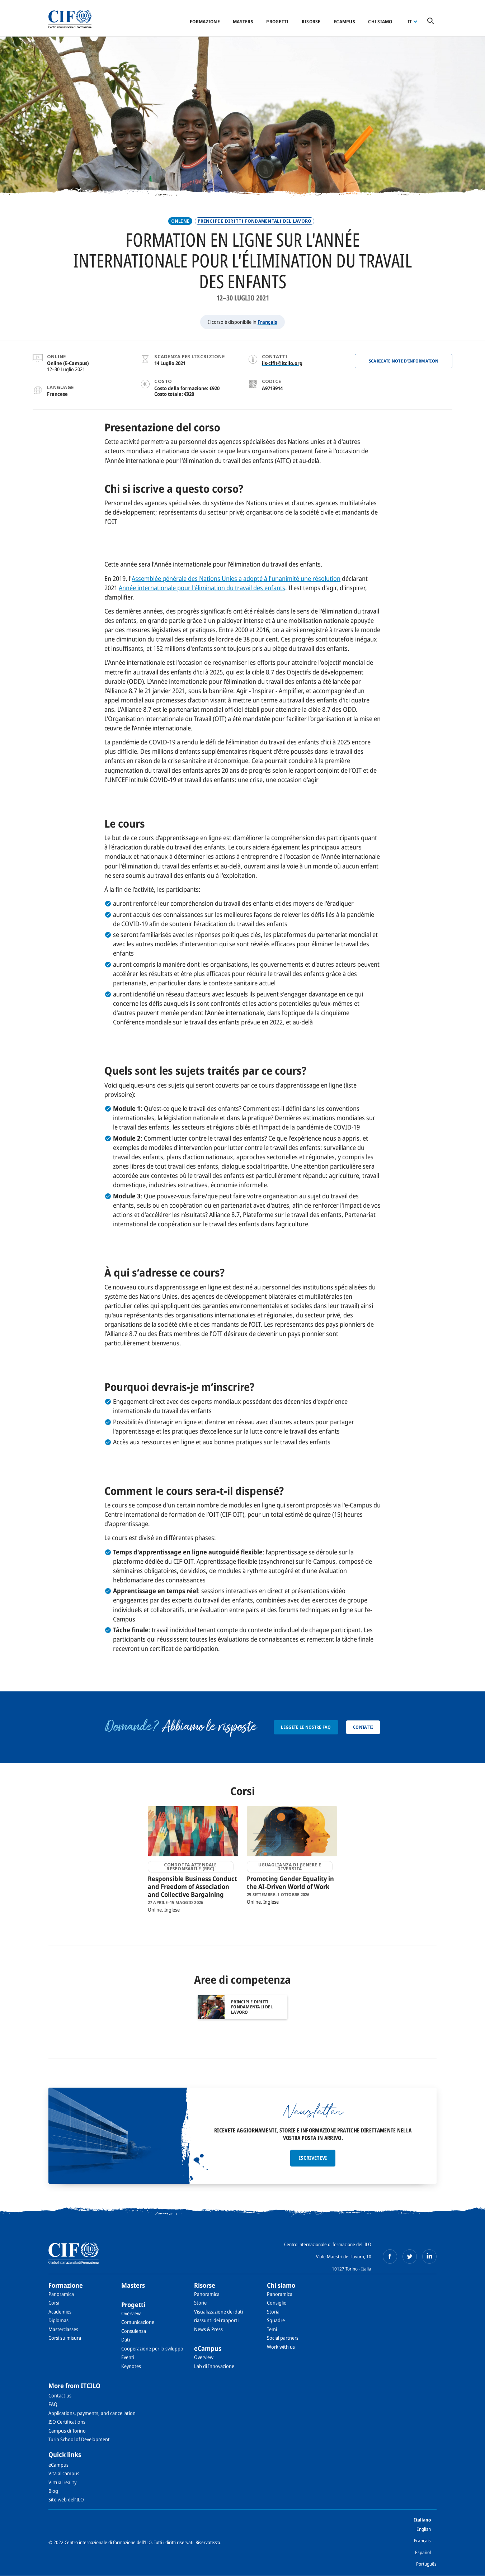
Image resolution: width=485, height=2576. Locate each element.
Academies (59, 2311)
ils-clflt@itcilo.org (282, 363)
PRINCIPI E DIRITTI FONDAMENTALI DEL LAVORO (254, 221)
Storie (200, 2302)
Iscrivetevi (313, 2157)
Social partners (282, 2337)
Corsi (53, 2302)
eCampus (344, 21)
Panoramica (61, 2294)
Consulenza (133, 2331)
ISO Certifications (66, 2421)
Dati (125, 2339)
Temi (272, 2329)
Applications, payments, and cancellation (92, 2413)
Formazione (205, 21)
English (423, 2529)
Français (267, 321)
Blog (53, 2490)
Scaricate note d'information (403, 361)
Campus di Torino (67, 2430)
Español (423, 2552)
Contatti (363, 1727)
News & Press (208, 2329)
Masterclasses (63, 2329)
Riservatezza (208, 2542)
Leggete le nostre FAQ (306, 1727)
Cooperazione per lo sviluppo (152, 2348)
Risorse (311, 21)
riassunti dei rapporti (216, 2320)
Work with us (281, 2346)
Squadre (276, 2320)
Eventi (127, 2357)
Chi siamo (380, 21)
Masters (243, 21)
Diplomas (58, 2320)
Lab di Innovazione (214, 2366)
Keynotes (131, 2366)
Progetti (277, 21)
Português (426, 2564)
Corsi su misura (64, 2337)
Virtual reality (62, 2482)
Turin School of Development (79, 2439)
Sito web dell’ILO (66, 2499)
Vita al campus (63, 2473)
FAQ (52, 2404)
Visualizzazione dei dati (218, 2311)
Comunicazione (137, 2322)
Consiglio (277, 2302)
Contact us (59, 2395)
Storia (273, 2311)
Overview (131, 2313)
